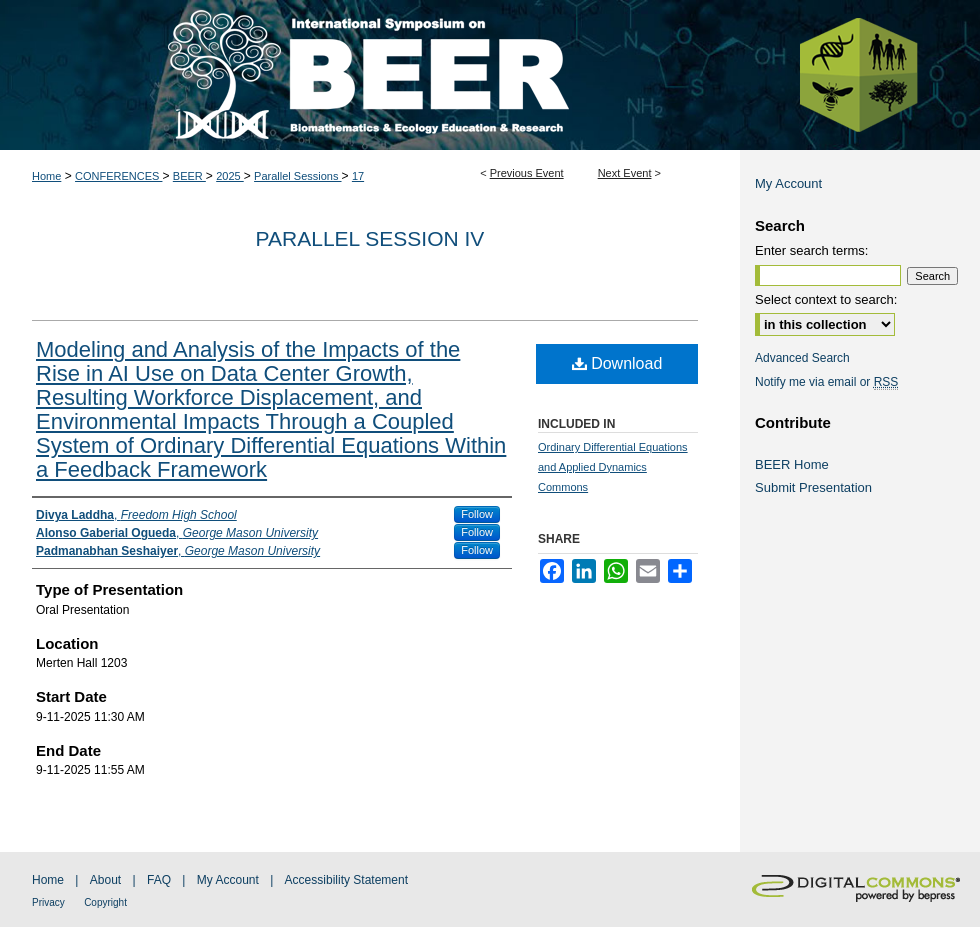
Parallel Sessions (297, 176)
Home (46, 176)
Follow (477, 514)
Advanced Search (802, 358)
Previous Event (527, 173)
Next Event (625, 173)
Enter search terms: (811, 250)
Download (617, 363)
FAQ (159, 880)
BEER (189, 176)
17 (358, 176)
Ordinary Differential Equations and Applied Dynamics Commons (613, 467)
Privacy (48, 902)
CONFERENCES (118, 176)
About (105, 880)
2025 (230, 176)
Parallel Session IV (370, 238)
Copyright (105, 902)
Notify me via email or (826, 382)
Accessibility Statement (346, 880)
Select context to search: (826, 299)
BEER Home (792, 464)
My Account (788, 183)
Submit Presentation (813, 487)
